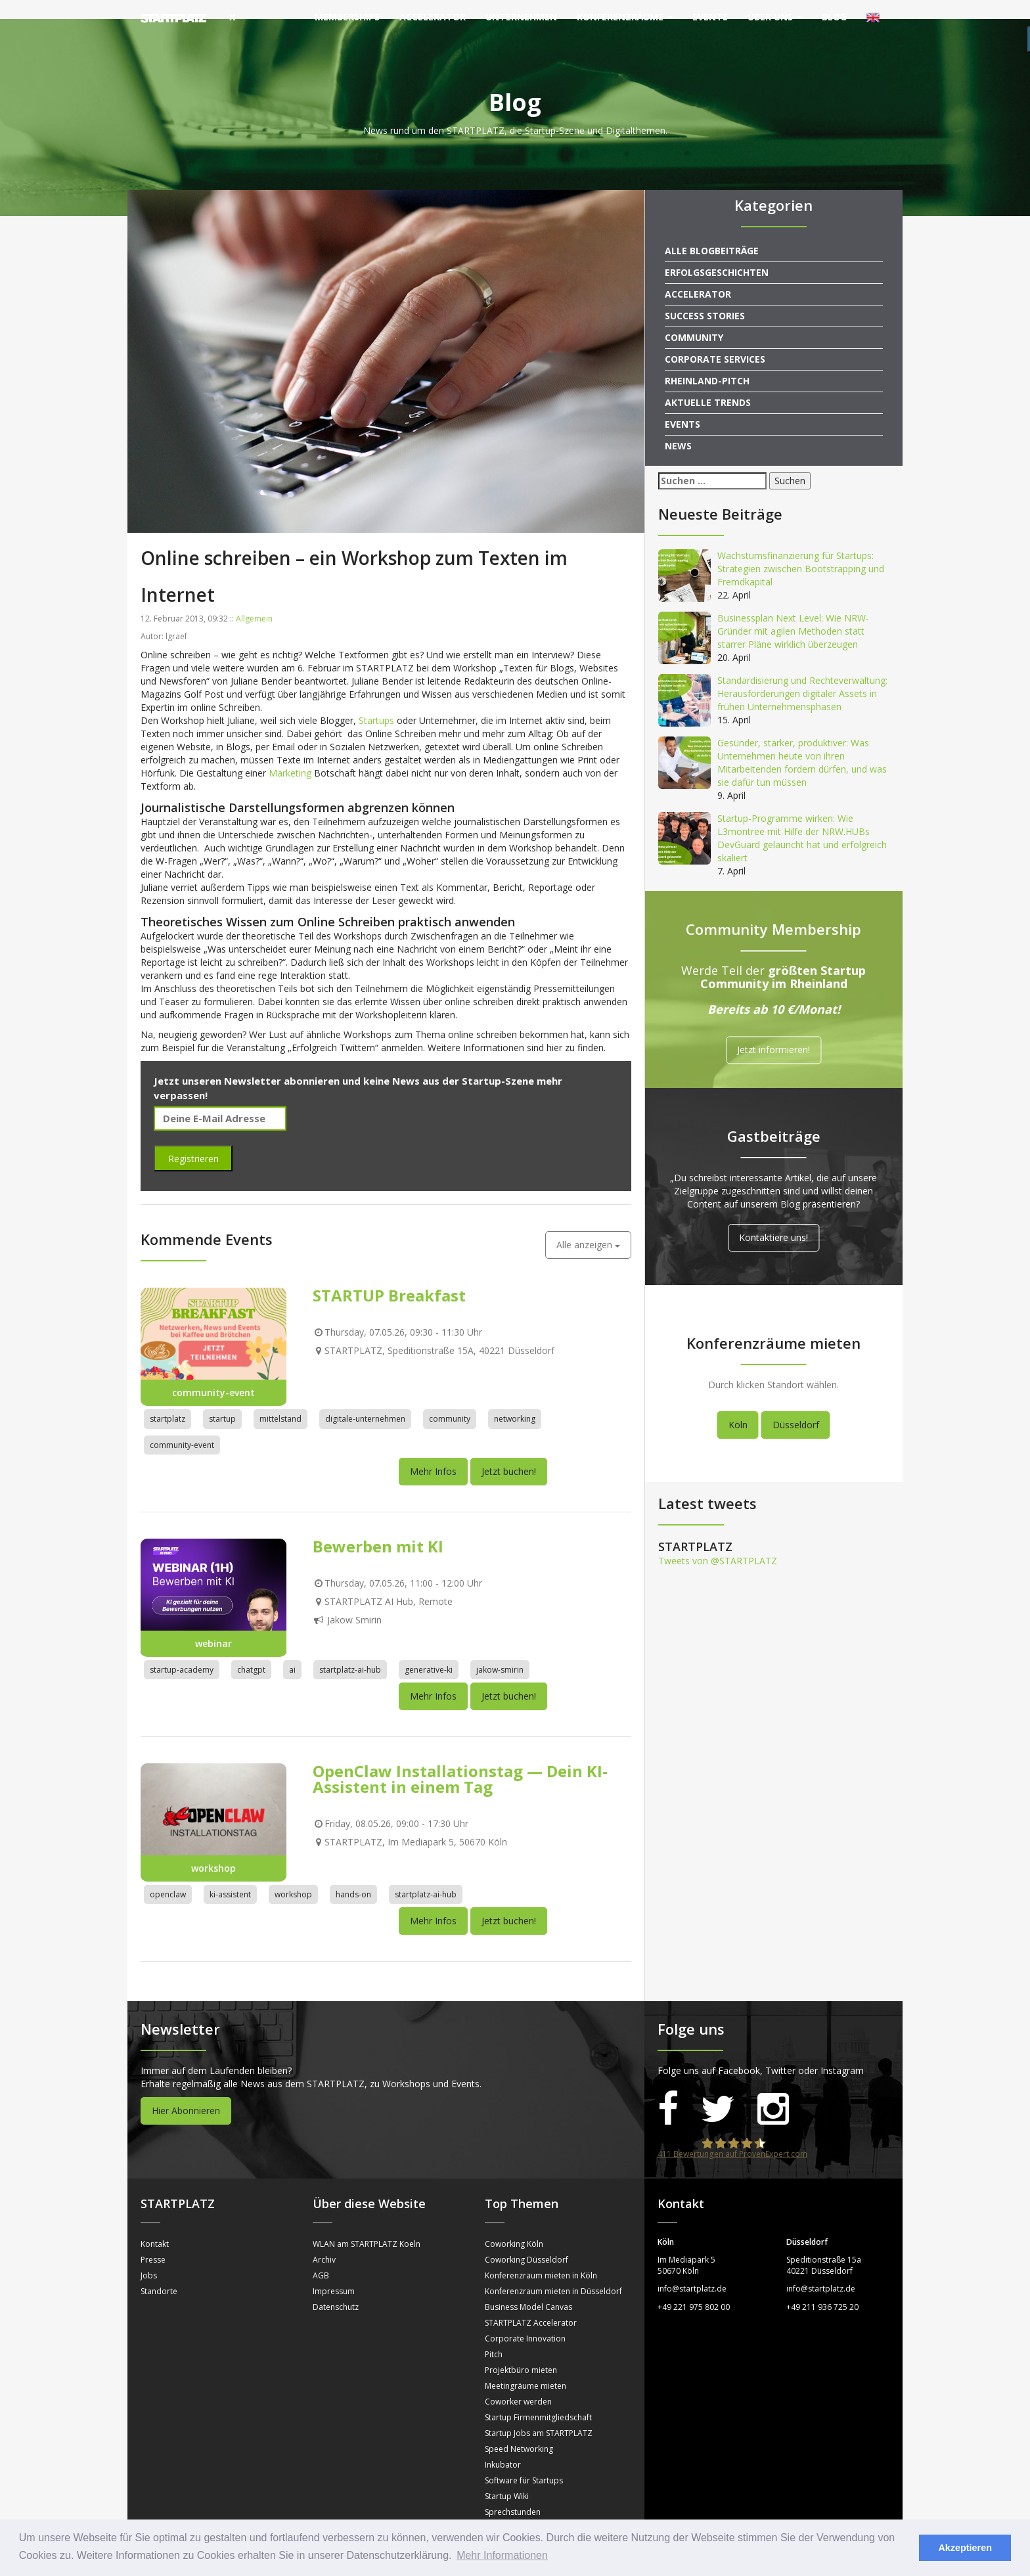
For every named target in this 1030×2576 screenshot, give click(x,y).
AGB (321, 2256)
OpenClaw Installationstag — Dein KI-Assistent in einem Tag (460, 1759)
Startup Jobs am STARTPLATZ (539, 2414)
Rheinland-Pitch (707, 361)
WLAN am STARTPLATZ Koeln (366, 2224)
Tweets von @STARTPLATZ (717, 1541)
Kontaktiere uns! (773, 1218)
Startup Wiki (507, 2477)
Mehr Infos (433, 1452)
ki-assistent (230, 1875)
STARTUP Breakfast (389, 1277)
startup (222, 1400)
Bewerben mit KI (378, 1527)
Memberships (347, 17)
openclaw (168, 1875)
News (678, 426)
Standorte (159, 2272)
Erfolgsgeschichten (717, 253)
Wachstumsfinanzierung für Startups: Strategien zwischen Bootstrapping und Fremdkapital (800, 549)
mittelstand (280, 1400)
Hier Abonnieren (186, 2091)
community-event (182, 1426)
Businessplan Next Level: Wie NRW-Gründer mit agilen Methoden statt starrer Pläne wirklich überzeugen (793, 612)
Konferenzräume (625, 17)
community (449, 1400)
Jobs (149, 2256)
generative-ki (429, 1650)
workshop (293, 1875)
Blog (834, 17)
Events (710, 17)
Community (694, 318)
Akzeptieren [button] (965, 2547)
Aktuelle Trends (708, 383)
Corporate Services (715, 340)
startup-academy (181, 1650)
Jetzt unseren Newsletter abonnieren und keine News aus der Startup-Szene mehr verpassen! (358, 1068)
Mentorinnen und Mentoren (536, 2508)
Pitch (494, 2335)
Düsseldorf (795, 1405)
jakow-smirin (500, 1650)
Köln (738, 1405)
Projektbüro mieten (521, 2351)
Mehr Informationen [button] (502, 2555)
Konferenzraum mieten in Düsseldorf (553, 2272)
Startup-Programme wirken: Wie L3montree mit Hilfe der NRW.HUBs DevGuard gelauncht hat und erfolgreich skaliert (802, 819)
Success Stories (705, 296)
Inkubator (503, 2445)
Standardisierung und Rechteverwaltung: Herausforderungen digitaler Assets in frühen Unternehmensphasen (802, 674)
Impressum (334, 2272)
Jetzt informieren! (773, 1031)
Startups (376, 701)
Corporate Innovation (525, 2319)
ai (292, 1650)
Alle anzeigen (588, 1226)
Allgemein (254, 599)
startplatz (167, 1400)
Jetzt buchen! (508, 1452)
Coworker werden (518, 2382)
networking (514, 1400)
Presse (153, 2240)
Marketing (290, 754)
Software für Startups (524, 2461)
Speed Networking (519, 2429)
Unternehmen (521, 17)
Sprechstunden (513, 2492)
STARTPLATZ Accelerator (531, 2303)
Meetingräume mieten (525, 2366)
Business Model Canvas (528, 2288)
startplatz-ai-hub (350, 1650)
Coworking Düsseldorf (526, 2240)
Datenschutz (336, 2288)
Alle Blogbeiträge (712, 231)
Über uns (775, 17)
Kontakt (155, 2224)
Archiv (324, 2240)
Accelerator (432, 17)
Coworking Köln (514, 2224)
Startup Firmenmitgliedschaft (538, 2398)
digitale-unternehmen (365, 1400)
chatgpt (251, 1650)
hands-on (353, 1875)
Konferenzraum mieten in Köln (541, 2256)
